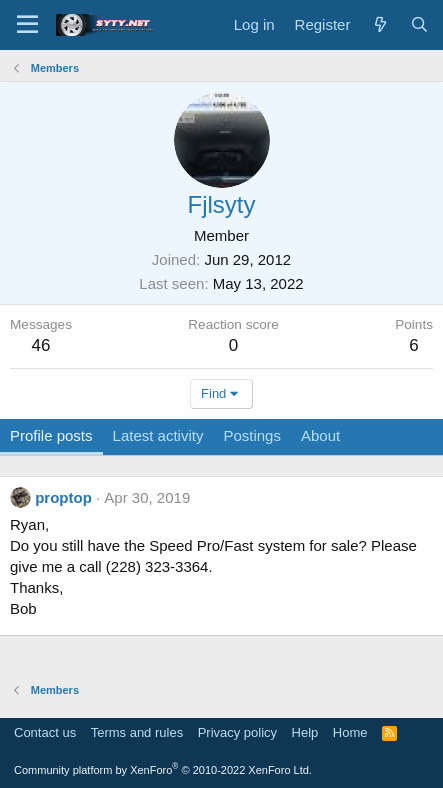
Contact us (45, 732)
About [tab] (320, 435)
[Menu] (27, 25)
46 (41, 345)
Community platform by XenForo (163, 770)
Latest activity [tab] (158, 435)
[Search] (419, 24)
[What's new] (379, 24)
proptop (63, 497)
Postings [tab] (252, 435)
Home (350, 732)
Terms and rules (137, 732)
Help (305, 732)
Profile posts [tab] (51, 435)
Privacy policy (237, 732)
